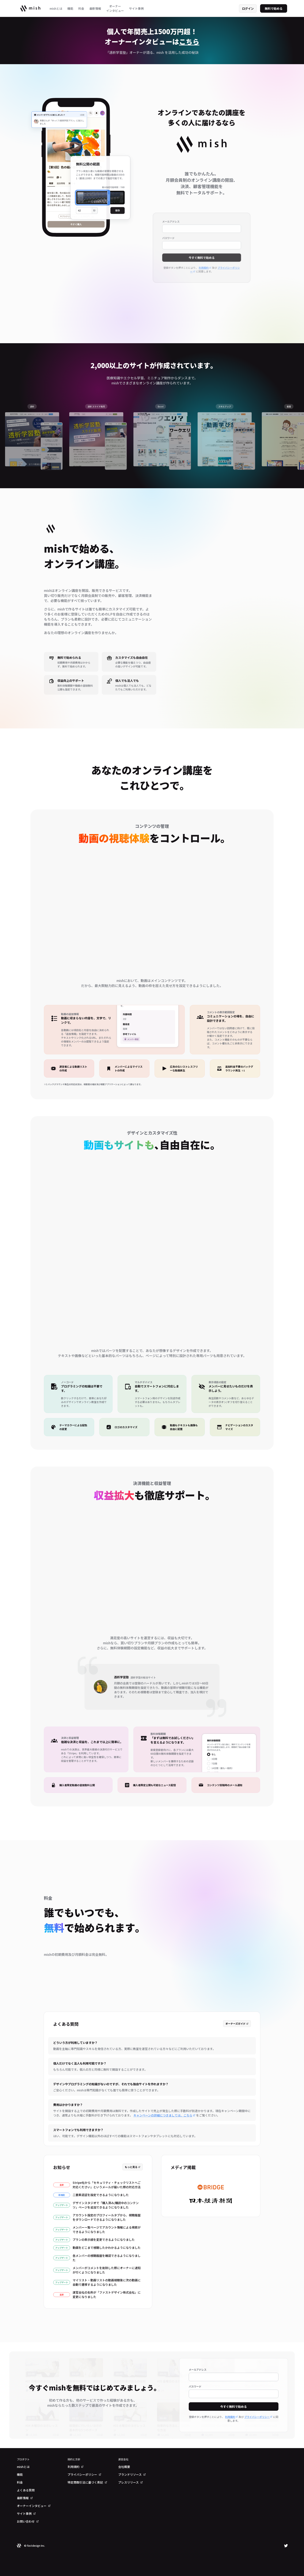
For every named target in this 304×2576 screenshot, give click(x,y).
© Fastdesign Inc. (30, 2545)
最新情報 (95, 8)
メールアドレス (197, 2369)
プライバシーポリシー (258, 2417)
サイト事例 (136, 8)
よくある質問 (26, 2490)
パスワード (195, 2386)
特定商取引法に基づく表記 (87, 2482)
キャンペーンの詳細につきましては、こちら (164, 2115)
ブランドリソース (132, 2474)
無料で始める (273, 8)
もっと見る (132, 2167)
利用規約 (231, 2417)
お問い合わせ (28, 2521)
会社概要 (124, 2467)
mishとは (56, 8)
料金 (81, 8)
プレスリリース (130, 2482)
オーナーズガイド (236, 2023)
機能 (70, 8)
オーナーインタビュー (115, 8)
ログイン (248, 8)
